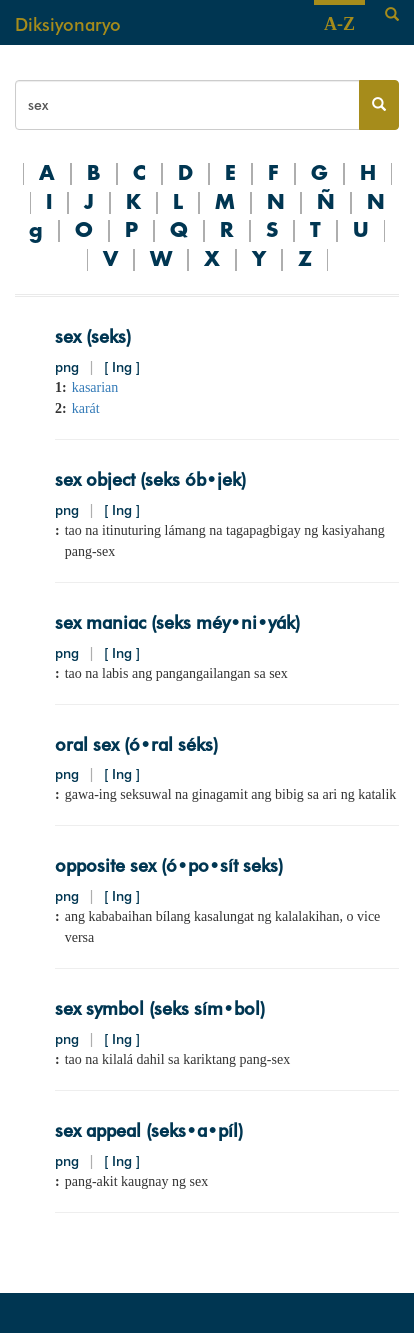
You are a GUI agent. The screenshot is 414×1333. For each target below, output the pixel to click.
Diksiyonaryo (68, 24)
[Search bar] (187, 105)
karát (86, 408)
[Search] (392, 15)
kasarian (95, 387)
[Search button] (379, 105)
